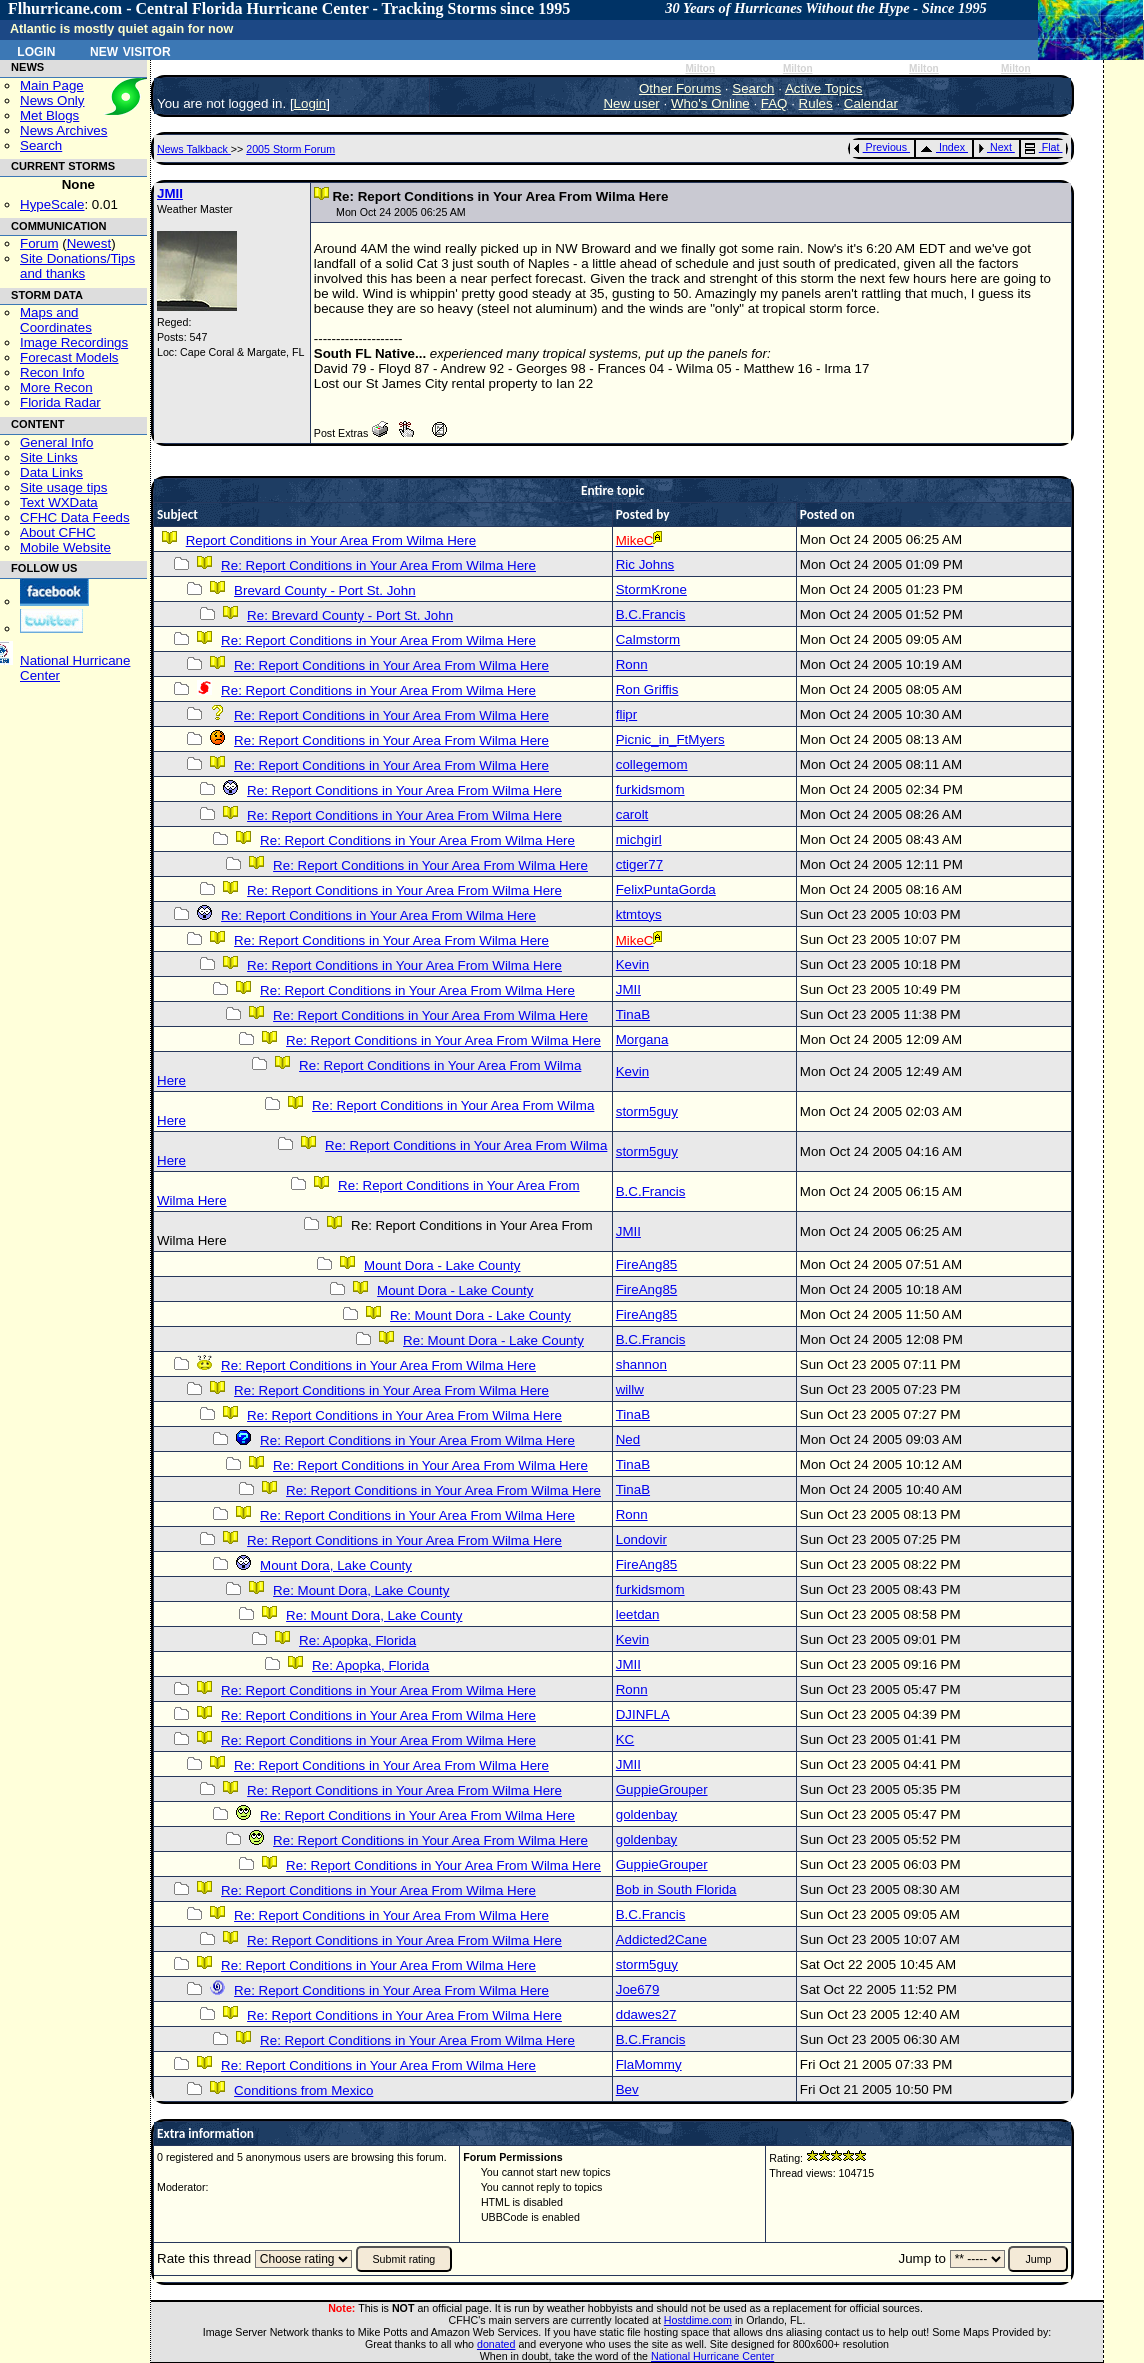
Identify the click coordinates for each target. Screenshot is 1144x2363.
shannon (641, 1364)
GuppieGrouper (662, 1789)
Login (36, 50)
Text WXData (59, 502)
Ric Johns (645, 564)
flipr (626, 714)
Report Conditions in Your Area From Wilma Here (331, 540)
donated (496, 2344)
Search (41, 145)
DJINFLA (642, 1714)
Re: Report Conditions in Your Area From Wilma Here (378, 565)
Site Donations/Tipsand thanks (77, 266)
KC (625, 1739)
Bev (627, 2089)
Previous (880, 147)
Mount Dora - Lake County (442, 1265)
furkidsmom (650, 789)
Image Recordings (74, 342)
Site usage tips (63, 487)
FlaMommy (649, 2064)
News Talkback (194, 149)
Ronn (632, 664)
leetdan (638, 1614)
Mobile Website (65, 547)
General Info (56, 442)
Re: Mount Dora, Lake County (361, 1590)
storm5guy (647, 1111)
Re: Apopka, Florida (357, 1640)
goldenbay (647, 1814)
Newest (89, 243)
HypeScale (52, 204)
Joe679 (638, 1989)
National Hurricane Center (712, 2356)
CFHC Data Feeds (75, 517)
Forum (39, 243)
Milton (700, 68)
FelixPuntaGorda (666, 889)
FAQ (774, 103)
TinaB (633, 1014)
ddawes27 (646, 2014)
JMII (170, 193)
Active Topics (824, 88)
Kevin (632, 964)
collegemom (652, 764)
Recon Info (52, 372)
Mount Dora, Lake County (336, 1565)
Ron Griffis (647, 689)
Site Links (49, 457)
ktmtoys (639, 914)
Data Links (51, 472)
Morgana (642, 1039)
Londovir (641, 1539)
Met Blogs (49, 115)
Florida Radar (60, 402)
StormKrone (651, 589)
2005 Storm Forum (290, 149)
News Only (52, 100)
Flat (1042, 147)
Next (995, 147)
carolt (632, 814)
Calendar (871, 103)
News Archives (63, 130)
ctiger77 (639, 864)
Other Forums (680, 88)
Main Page (52, 85)
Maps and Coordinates (56, 320)
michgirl (639, 839)
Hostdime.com (698, 2320)
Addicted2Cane (661, 1939)
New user (631, 103)
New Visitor (130, 50)
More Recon (56, 387)
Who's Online (710, 103)
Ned (628, 1439)
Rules (816, 103)
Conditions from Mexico (303, 2090)
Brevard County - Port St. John (325, 590)
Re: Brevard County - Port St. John (350, 615)
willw (630, 1389)
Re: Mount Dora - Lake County (480, 1315)
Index (942, 147)
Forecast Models (69, 357)
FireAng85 (647, 1264)
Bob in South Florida (676, 1889)
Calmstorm (648, 639)
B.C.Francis (651, 614)
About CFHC (58, 532)
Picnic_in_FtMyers (670, 739)
